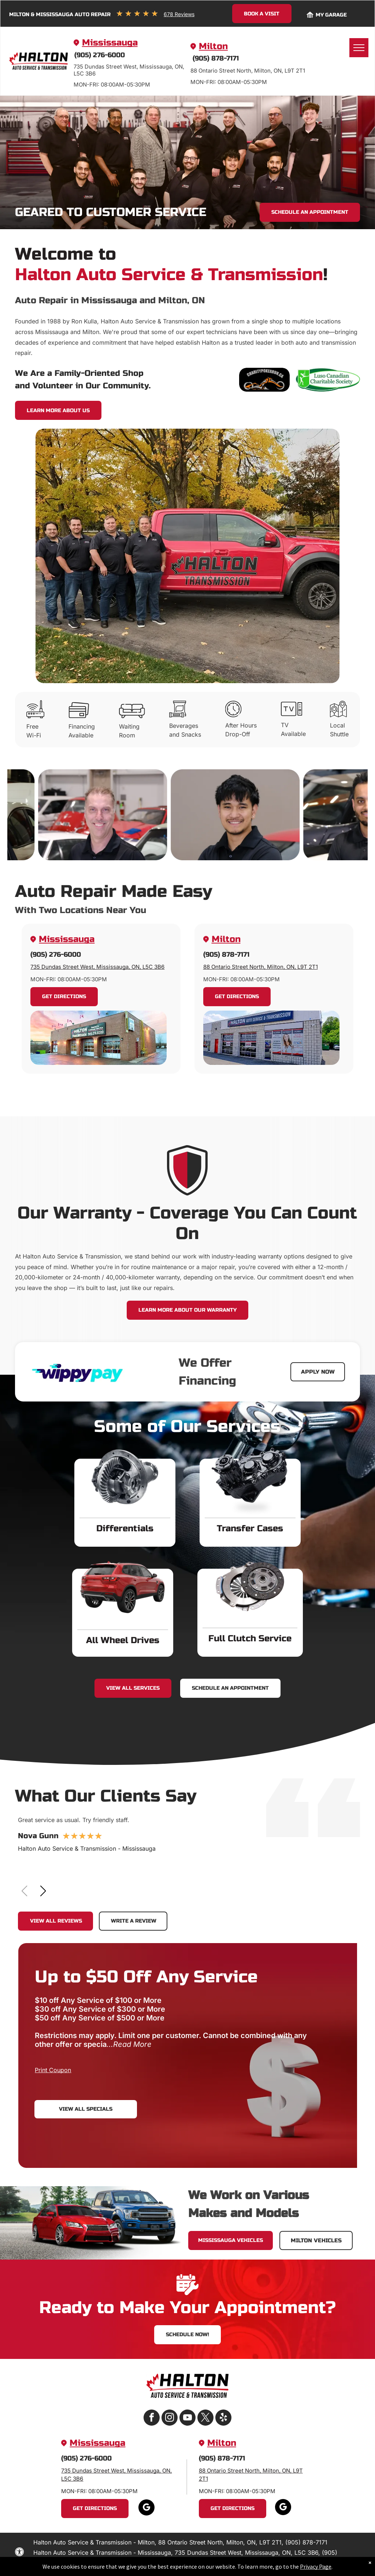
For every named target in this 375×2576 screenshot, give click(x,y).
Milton (213, 46)
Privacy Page (315, 2566)
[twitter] (205, 2418)
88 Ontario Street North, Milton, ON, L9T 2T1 (260, 966)
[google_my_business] (146, 2508)
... (129, 2044)
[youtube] (187, 2418)
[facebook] (152, 2418)
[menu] (358, 47)
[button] (43, 1891)
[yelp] (223, 2418)
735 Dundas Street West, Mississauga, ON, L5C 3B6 (97, 966)
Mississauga (110, 42)
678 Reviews (179, 14)
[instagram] (169, 2418)
